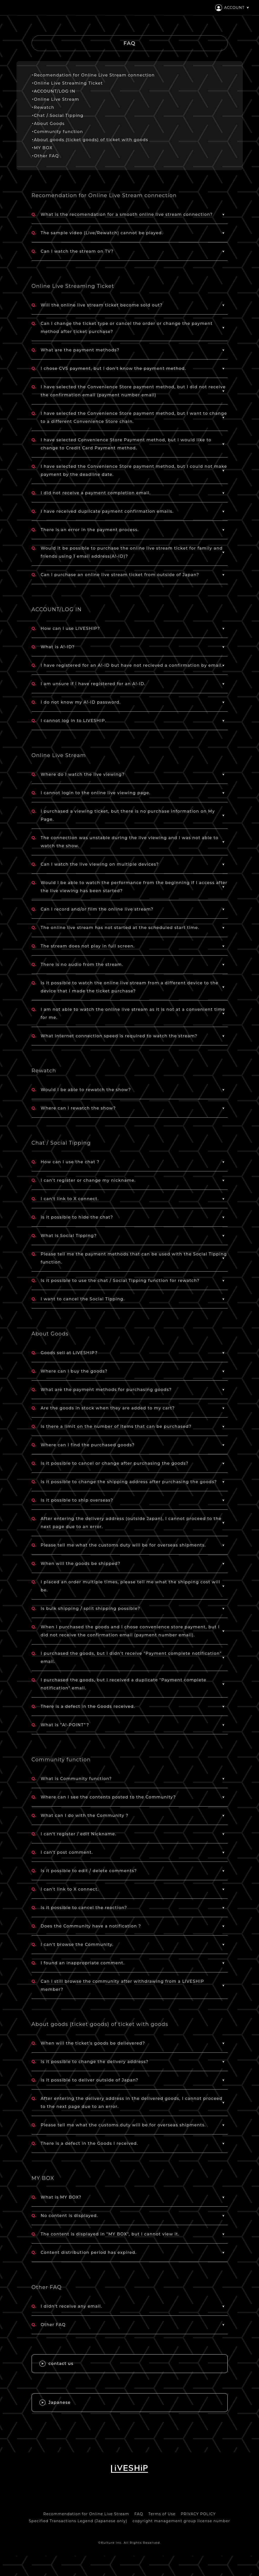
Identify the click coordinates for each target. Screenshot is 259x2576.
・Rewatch (43, 107)
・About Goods (48, 123)
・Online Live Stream (55, 99)
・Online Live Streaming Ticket (67, 83)
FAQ (139, 2514)
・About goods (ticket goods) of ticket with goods (90, 139)
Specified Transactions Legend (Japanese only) (78, 2521)
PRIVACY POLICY (198, 2514)
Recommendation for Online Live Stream (86, 2514)
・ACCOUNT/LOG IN (53, 91)
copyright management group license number (181, 2521)
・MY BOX (42, 147)
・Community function (57, 131)
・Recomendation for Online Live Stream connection (93, 75)
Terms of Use (162, 2514)
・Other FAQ (45, 155)
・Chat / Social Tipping (58, 115)
